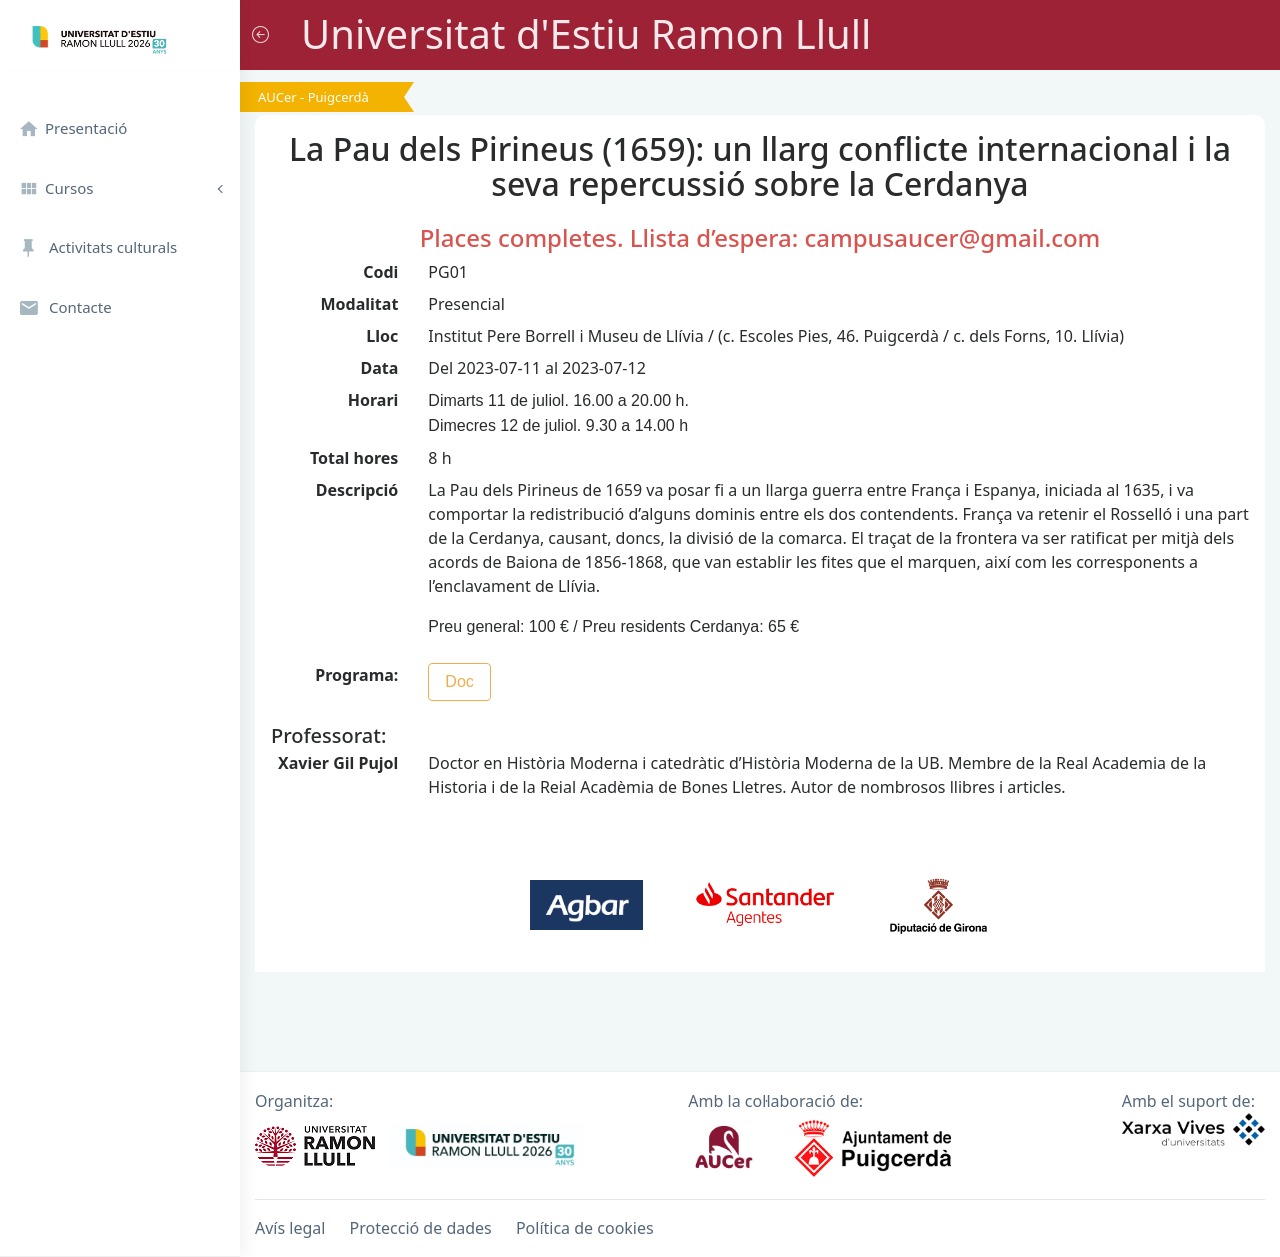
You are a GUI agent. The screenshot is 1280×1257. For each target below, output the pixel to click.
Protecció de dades (421, 1228)
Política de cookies (585, 1228)
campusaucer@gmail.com (952, 237)
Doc (459, 681)
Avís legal (290, 1228)
